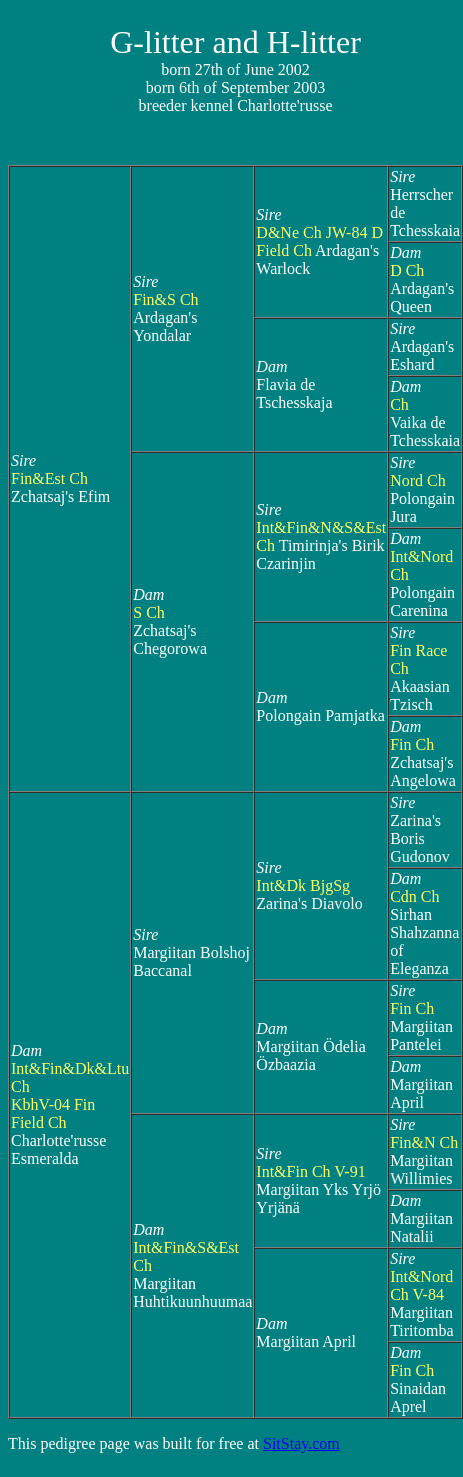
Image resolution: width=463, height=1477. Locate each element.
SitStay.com (301, 1443)
